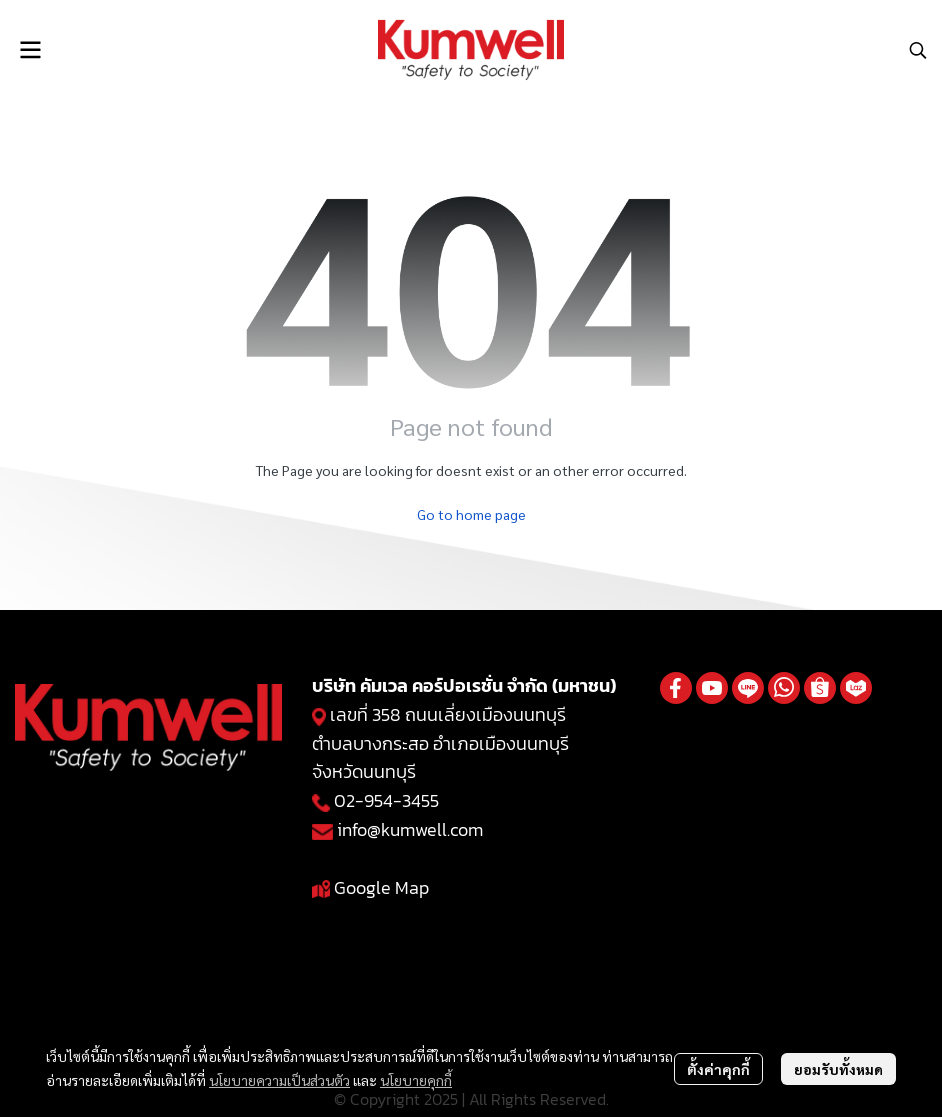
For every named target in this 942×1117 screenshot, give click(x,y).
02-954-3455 (386, 800)
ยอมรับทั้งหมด (838, 1069)
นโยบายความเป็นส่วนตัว (279, 1080)
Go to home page (471, 514)
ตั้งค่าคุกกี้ (718, 1069)
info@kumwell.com (410, 829)
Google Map (381, 887)
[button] (918, 50)
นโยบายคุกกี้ (416, 1080)
